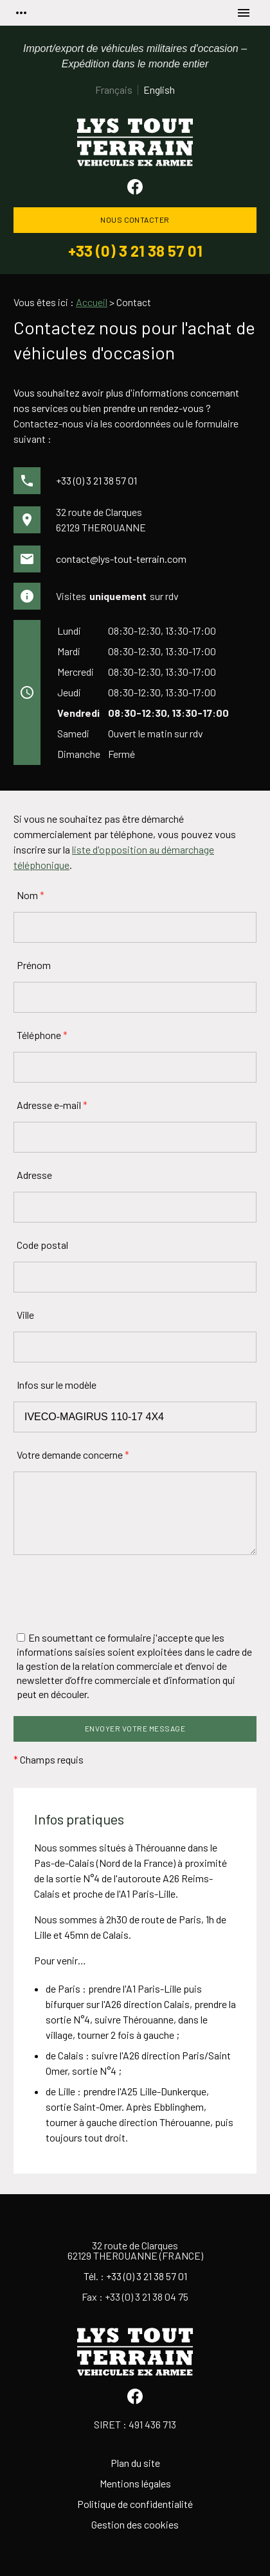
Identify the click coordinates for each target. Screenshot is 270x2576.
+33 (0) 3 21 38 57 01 (135, 251)
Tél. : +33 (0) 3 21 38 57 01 (135, 2276)
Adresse (34, 1175)
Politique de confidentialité (135, 2504)
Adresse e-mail (52, 1105)
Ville (25, 1315)
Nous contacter (135, 219)
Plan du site (135, 2463)
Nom (30, 895)
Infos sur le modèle (56, 1384)
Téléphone (42, 1035)
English (159, 89)
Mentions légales (135, 2483)
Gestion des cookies (135, 2524)
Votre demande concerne (73, 1454)
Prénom (34, 965)
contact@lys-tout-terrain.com (121, 559)
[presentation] (111, 1593)
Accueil (91, 302)
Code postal (42, 1245)
